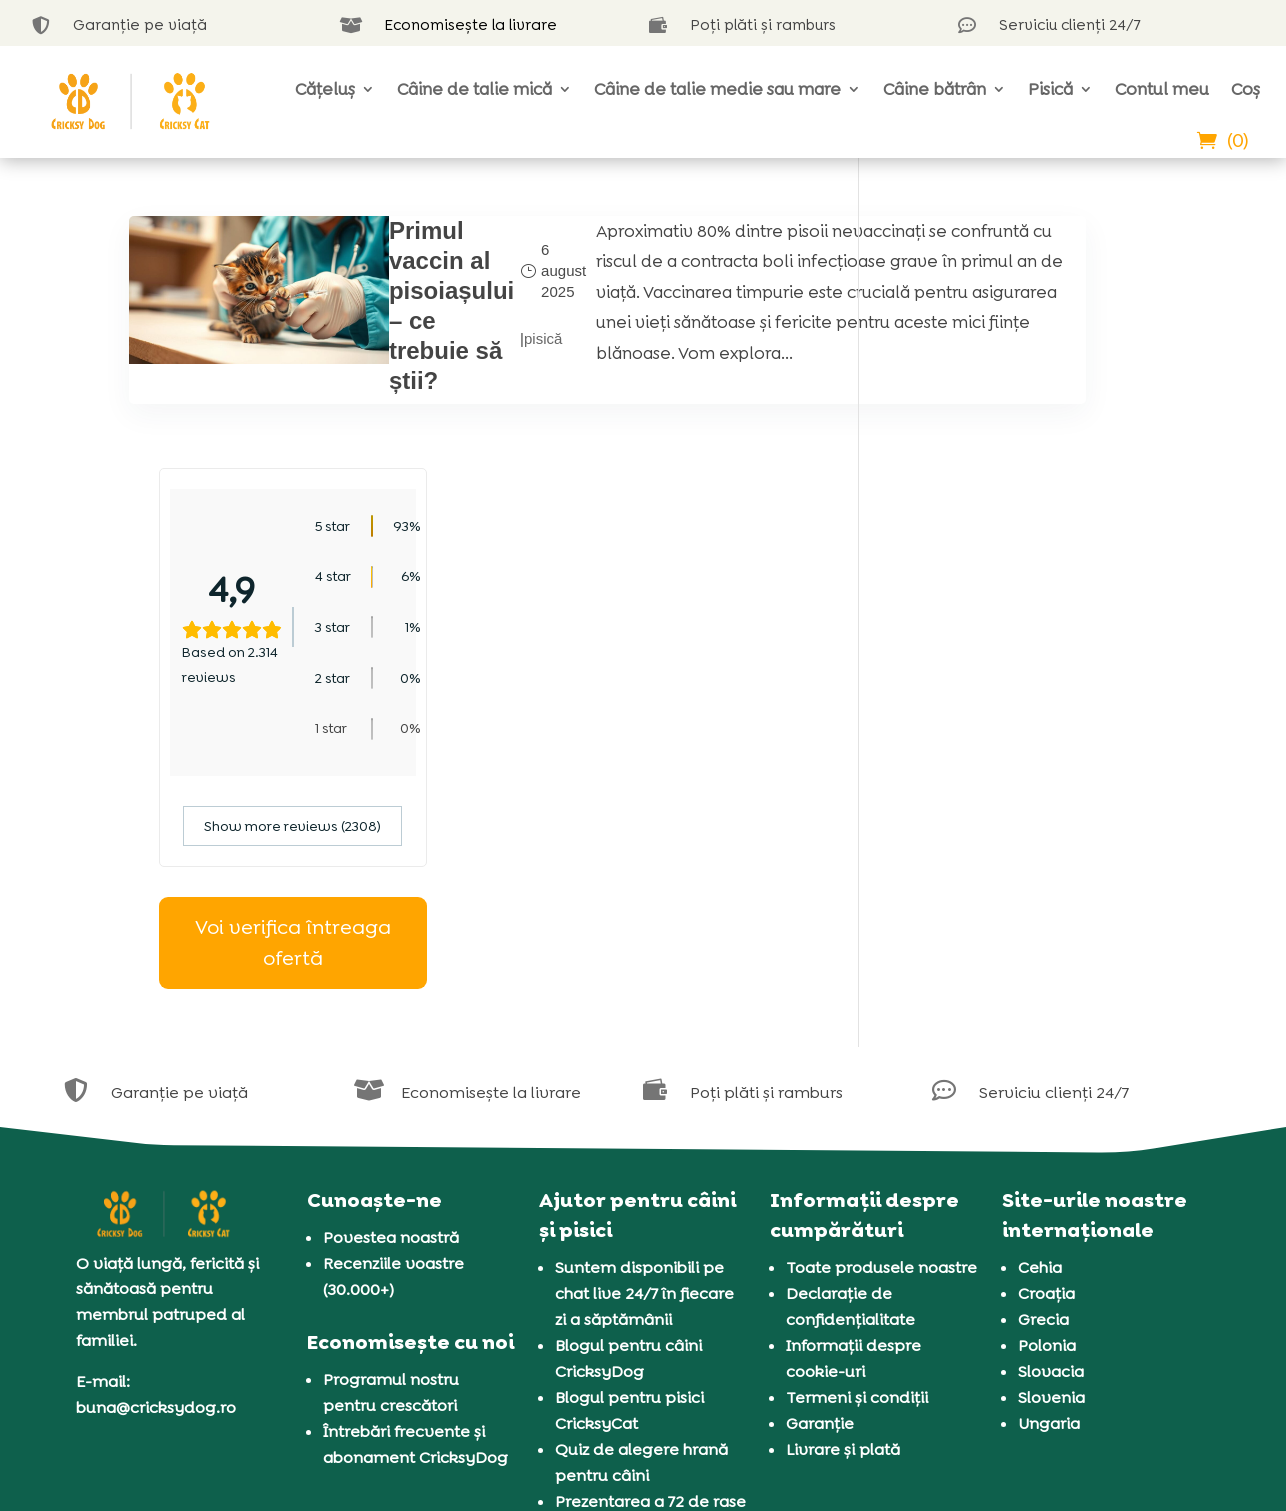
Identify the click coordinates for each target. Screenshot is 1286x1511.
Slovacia (1051, 1118)
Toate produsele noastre (881, 1014)
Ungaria (1049, 1170)
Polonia (1047, 1092)
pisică (461, 350)
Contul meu (1162, 89)
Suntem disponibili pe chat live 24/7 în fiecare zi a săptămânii (644, 1040)
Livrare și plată (843, 1196)
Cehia (1040, 1014)
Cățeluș (325, 89)
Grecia (1043, 1066)
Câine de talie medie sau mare (717, 89)
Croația (1046, 1040)
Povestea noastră (391, 984)
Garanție (820, 1170)
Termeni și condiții (857, 1144)
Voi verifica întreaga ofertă (1023, 690)
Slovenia (1051, 1144)
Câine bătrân (934, 89)
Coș (1245, 89)
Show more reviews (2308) (1023, 574)
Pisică (1050, 89)
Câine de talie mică (474, 89)
